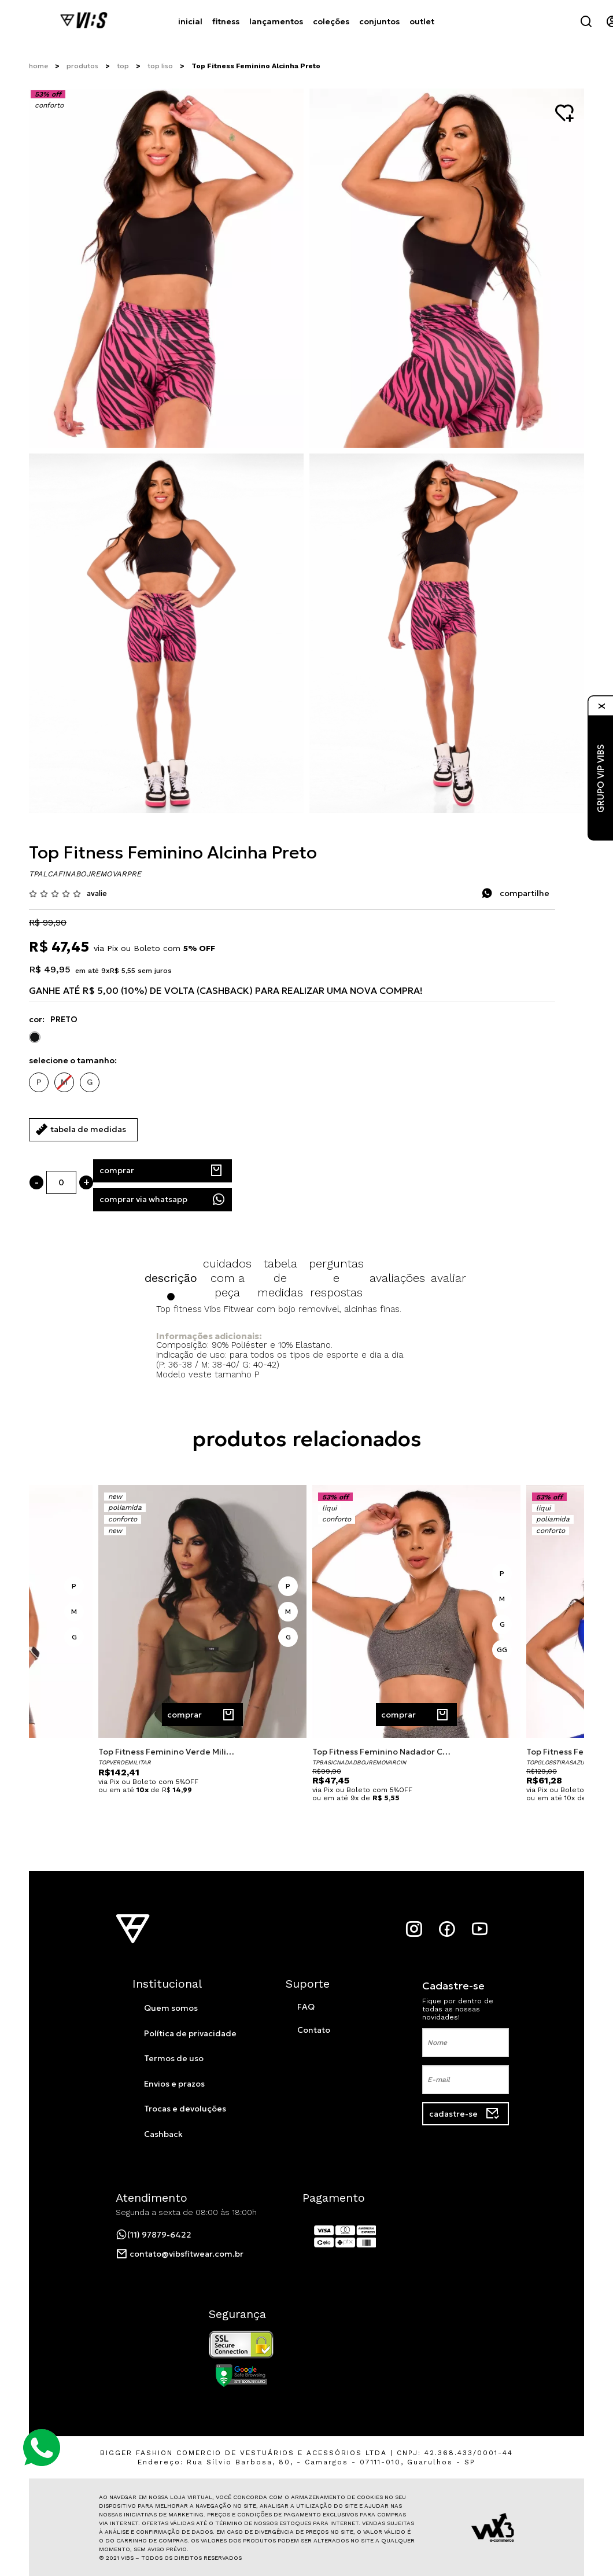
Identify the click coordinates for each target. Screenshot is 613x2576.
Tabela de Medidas (280, 1278)
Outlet (420, 21)
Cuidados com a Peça (227, 1278)
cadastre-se (464, 2113)
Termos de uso (174, 2058)
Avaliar (448, 1278)
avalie (97, 893)
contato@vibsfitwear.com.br (179, 2253)
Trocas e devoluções (185, 2108)
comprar (161, 1170)
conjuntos (378, 21)
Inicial (190, 21)
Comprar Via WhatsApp (162, 1199)
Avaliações (397, 1278)
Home (38, 65)
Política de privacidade (190, 2033)
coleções (330, 21)
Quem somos (171, 2008)
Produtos (82, 65)
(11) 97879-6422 (153, 2234)
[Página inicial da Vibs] (84, 20)
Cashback (163, 2134)
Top (123, 65)
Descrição (171, 1278)
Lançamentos (275, 21)
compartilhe (515, 893)
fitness (225, 21)
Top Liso (160, 65)
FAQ (306, 2007)
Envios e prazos (174, 2084)
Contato (313, 2030)
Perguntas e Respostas (336, 1278)
